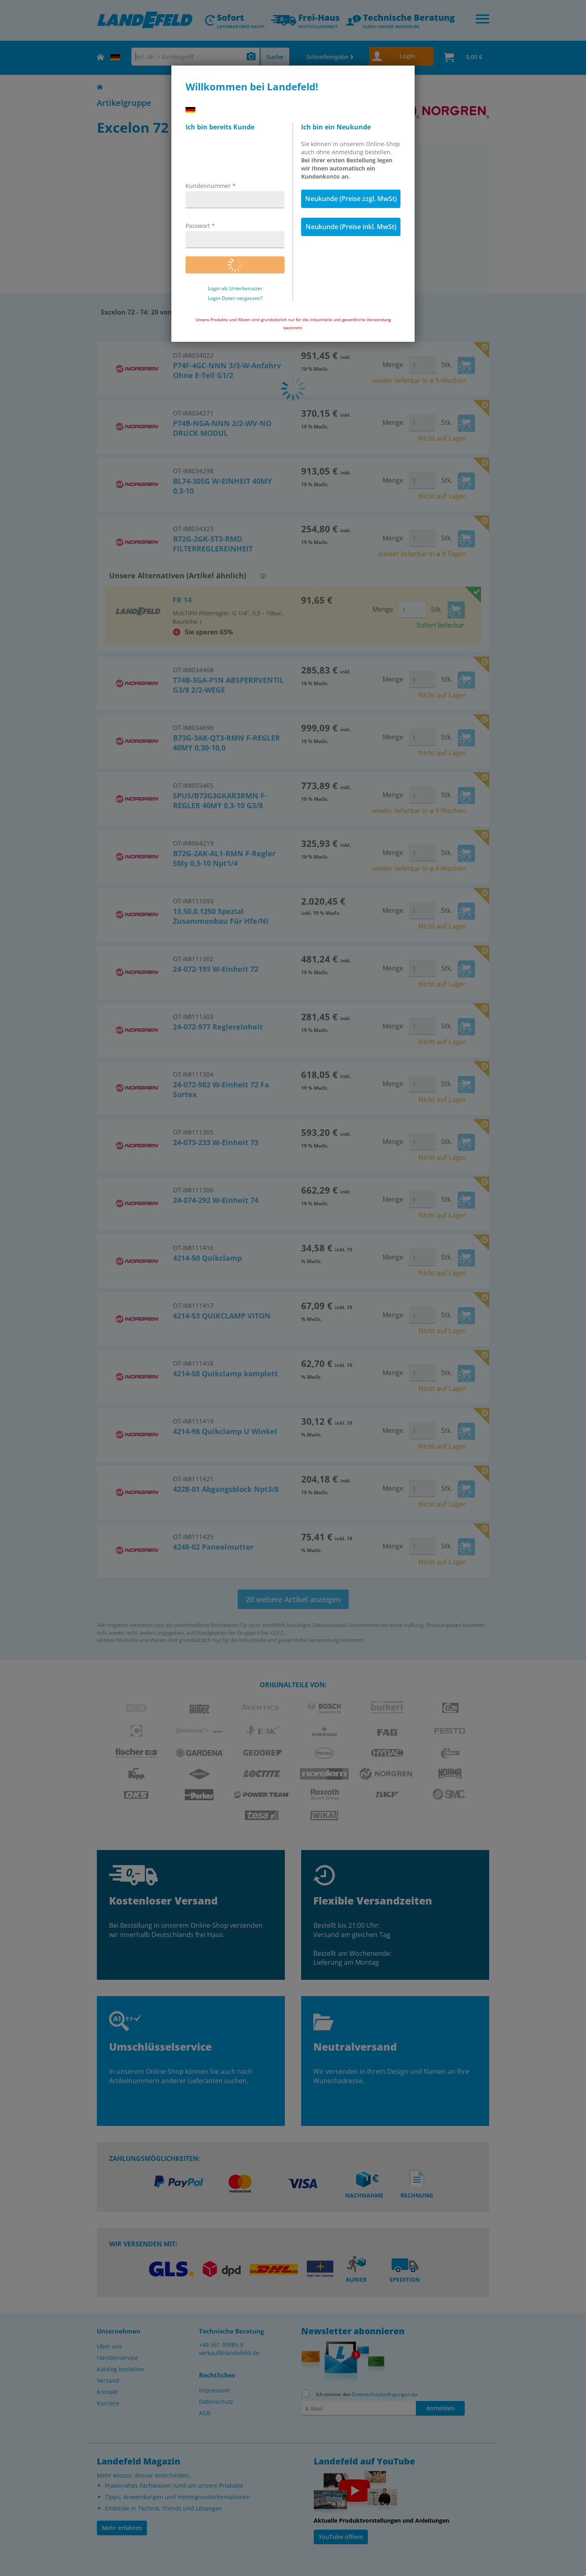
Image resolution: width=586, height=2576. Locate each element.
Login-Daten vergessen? (235, 298)
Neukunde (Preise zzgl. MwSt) (351, 198)
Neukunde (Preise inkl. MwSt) (351, 226)
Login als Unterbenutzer (235, 288)
